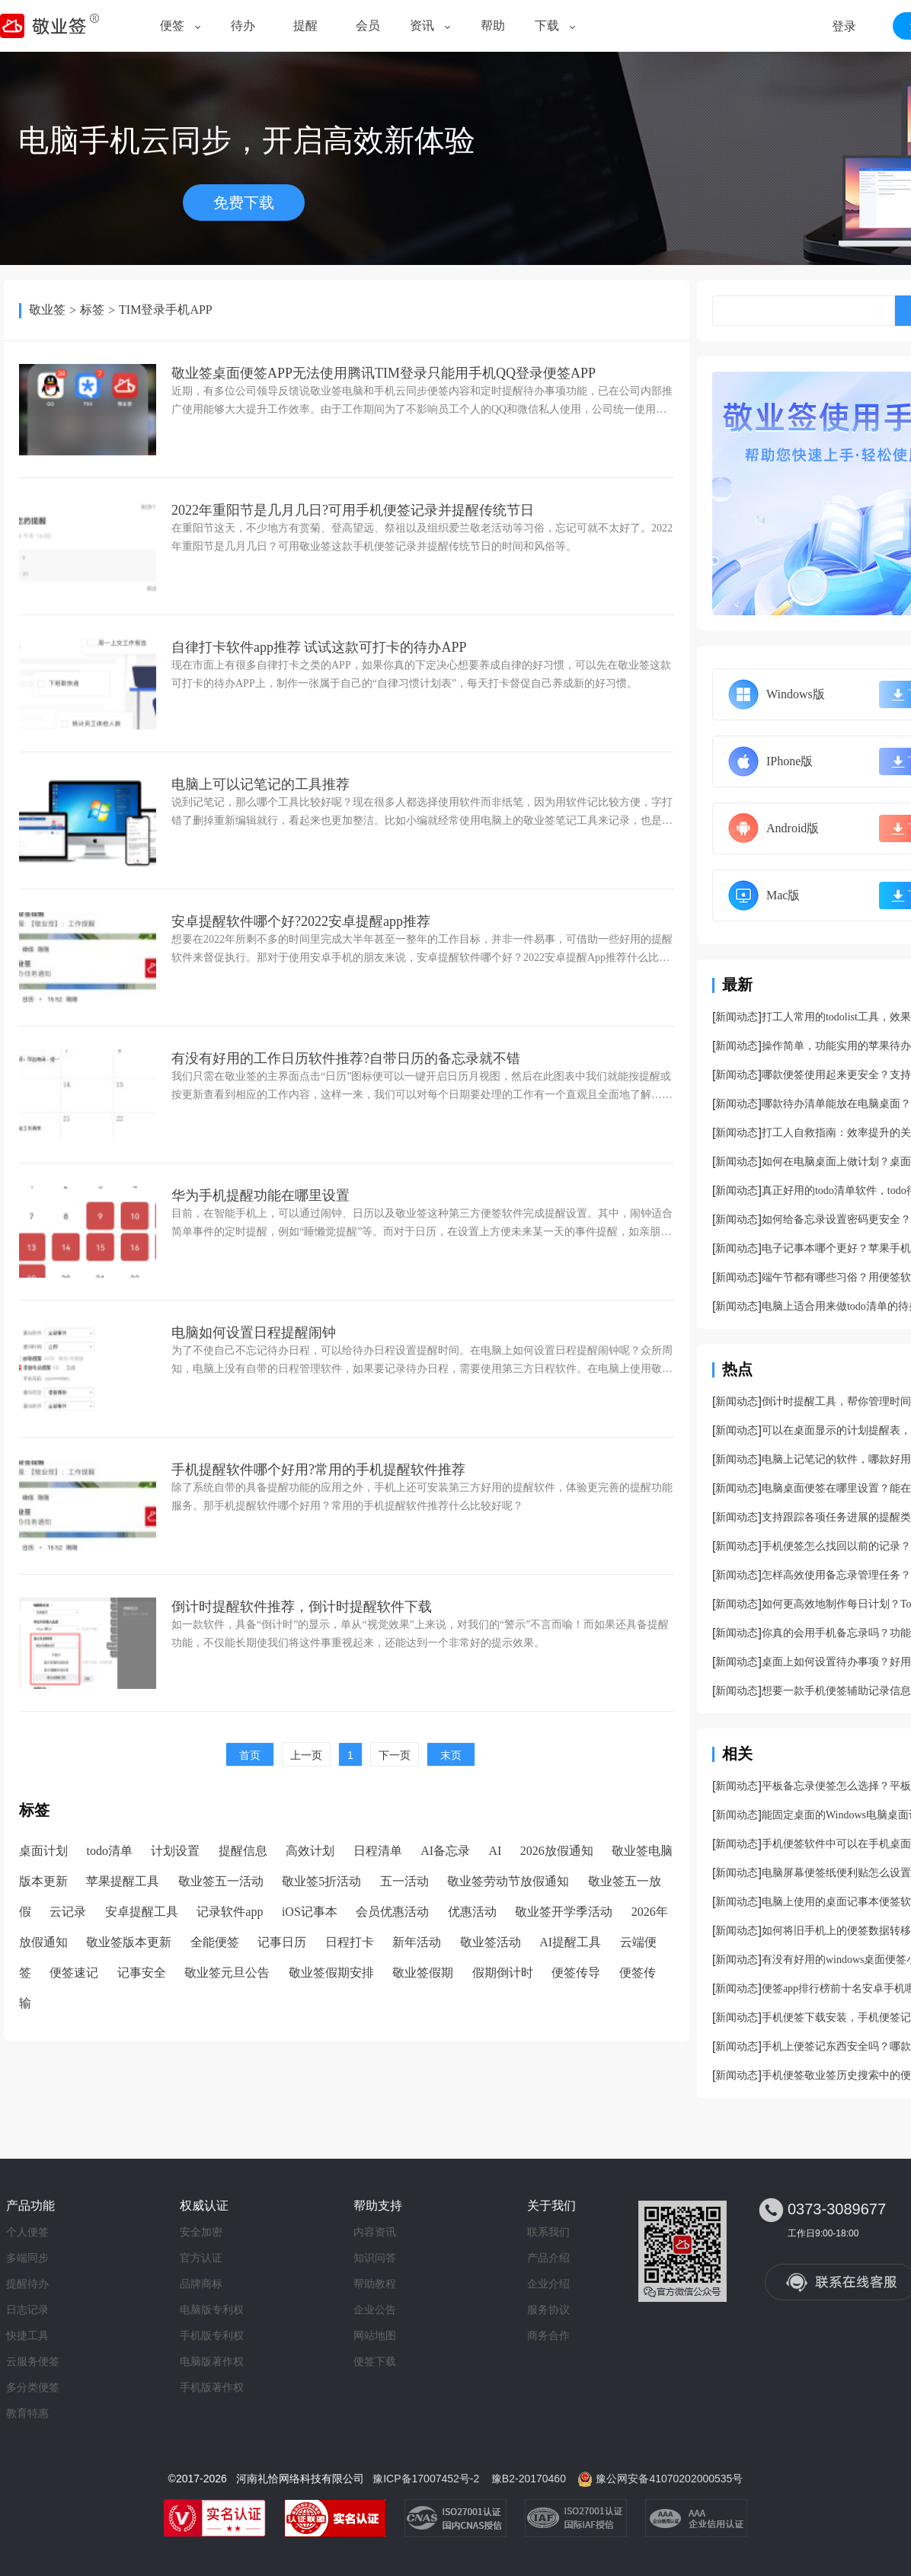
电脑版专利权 (212, 2309)
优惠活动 (472, 1911)
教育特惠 (27, 2413)
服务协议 (548, 2309)
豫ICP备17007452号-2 (425, 2478)
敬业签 (47, 309)
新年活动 (416, 1942)
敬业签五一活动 (221, 1881)
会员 (368, 25)
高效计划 (310, 1850)
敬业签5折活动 (321, 1881)
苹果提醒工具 (122, 1881)
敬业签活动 (490, 1942)
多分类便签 (32, 2387)
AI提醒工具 (570, 1942)
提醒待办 (27, 2284)
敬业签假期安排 (331, 1972)
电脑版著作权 (212, 2361)
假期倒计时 (502, 1972)
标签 (92, 309)
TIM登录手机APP (166, 309)
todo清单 (109, 1850)
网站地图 (374, 2335)
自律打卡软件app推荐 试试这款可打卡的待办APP (319, 647)
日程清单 (377, 1850)
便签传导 (575, 1972)
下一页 (395, 1755)
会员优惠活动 (392, 1911)
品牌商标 (201, 2284)
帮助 (493, 25)
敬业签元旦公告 (227, 1972)
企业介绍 (548, 2284)
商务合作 (548, 2335)
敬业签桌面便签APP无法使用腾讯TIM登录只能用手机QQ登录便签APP (383, 373)
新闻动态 (736, 1017)
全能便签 (214, 1942)
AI (495, 1850)
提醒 (305, 25)
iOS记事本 (309, 1911)
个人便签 (27, 2232)
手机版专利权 (212, 2335)
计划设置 (175, 1850)
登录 (844, 26)
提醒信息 (243, 1850)
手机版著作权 (212, 2387)
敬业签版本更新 (128, 1942)
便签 (172, 25)
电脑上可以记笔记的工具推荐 (260, 784)
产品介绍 (548, 2258)
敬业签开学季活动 (563, 1911)
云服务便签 (32, 2361)
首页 (250, 1755)
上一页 (306, 1755)
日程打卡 (349, 1942)
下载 (547, 25)
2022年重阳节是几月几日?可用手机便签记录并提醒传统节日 (352, 510)
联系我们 (548, 2232)
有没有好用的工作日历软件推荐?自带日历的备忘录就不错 (345, 1058)
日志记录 (27, 2309)
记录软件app (230, 1911)
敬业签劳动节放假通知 (508, 1881)
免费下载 (243, 202)
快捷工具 (27, 2335)
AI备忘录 (445, 1850)
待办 (243, 25)
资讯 (422, 25)
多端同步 (27, 2258)
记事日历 (281, 1942)
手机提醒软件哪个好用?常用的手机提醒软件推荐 (318, 1469)
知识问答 (374, 2258)
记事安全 (141, 1972)
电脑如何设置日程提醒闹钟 (253, 1332)
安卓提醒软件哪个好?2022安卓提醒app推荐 (300, 921)
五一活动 (404, 1881)
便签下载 (374, 2361)
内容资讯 (374, 2232)
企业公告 (374, 2309)
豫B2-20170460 (528, 2478)
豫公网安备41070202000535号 (669, 2478)
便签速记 (74, 1972)
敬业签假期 (422, 1972)
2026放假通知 (556, 1850)
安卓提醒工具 (141, 1911)
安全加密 (201, 2232)
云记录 (68, 1911)
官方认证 (201, 2258)
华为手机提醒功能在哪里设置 (260, 1195)
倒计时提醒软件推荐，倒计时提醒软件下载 (301, 1606)
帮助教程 (374, 2284)
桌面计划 (43, 1850)
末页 (451, 1755)
